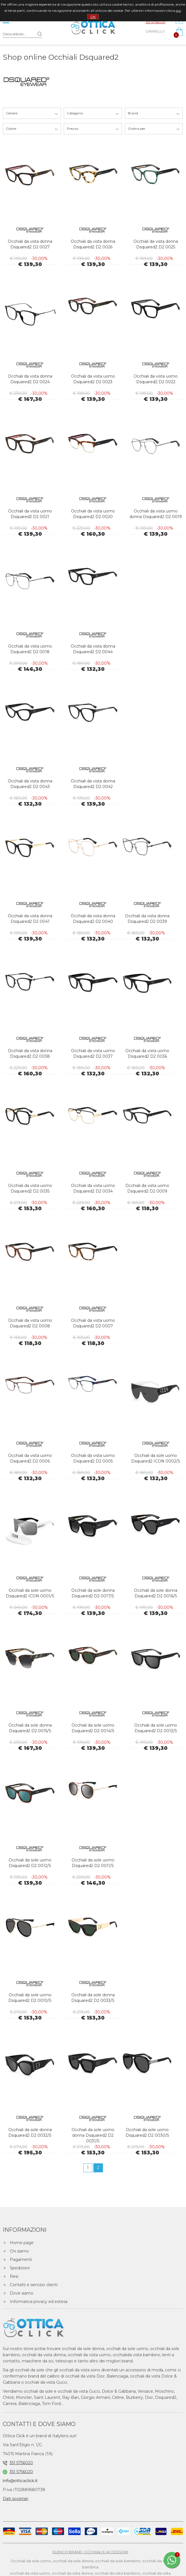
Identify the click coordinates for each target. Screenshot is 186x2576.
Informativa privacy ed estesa (38, 2301)
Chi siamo (19, 2251)
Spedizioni (20, 2267)
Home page (22, 2242)
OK (93, 17)
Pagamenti (21, 2259)
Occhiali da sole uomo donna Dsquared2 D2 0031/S (93, 2135)
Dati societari (15, 2498)
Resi (14, 2276)
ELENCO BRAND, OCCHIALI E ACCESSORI (90, 2552)
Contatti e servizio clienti (34, 2284)
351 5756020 (156, 22)
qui (178, 10)
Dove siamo (21, 2293)
